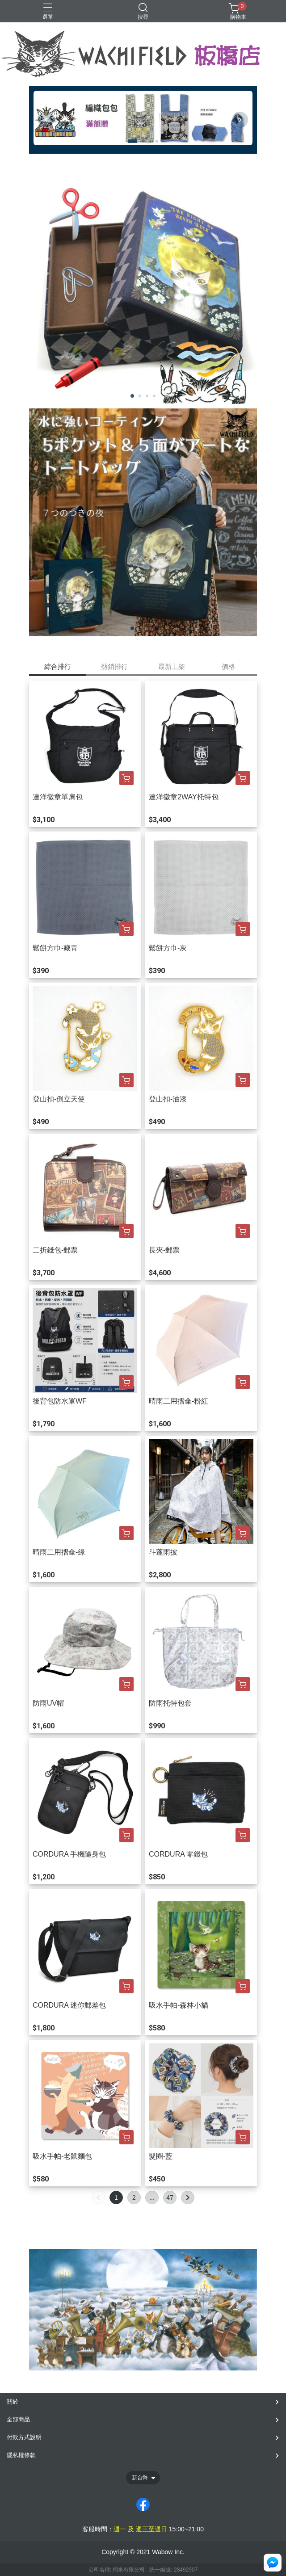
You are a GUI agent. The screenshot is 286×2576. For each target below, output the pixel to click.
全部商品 (18, 2419)
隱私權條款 (21, 2455)
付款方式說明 (24, 2437)
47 (169, 2197)
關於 (12, 2401)
